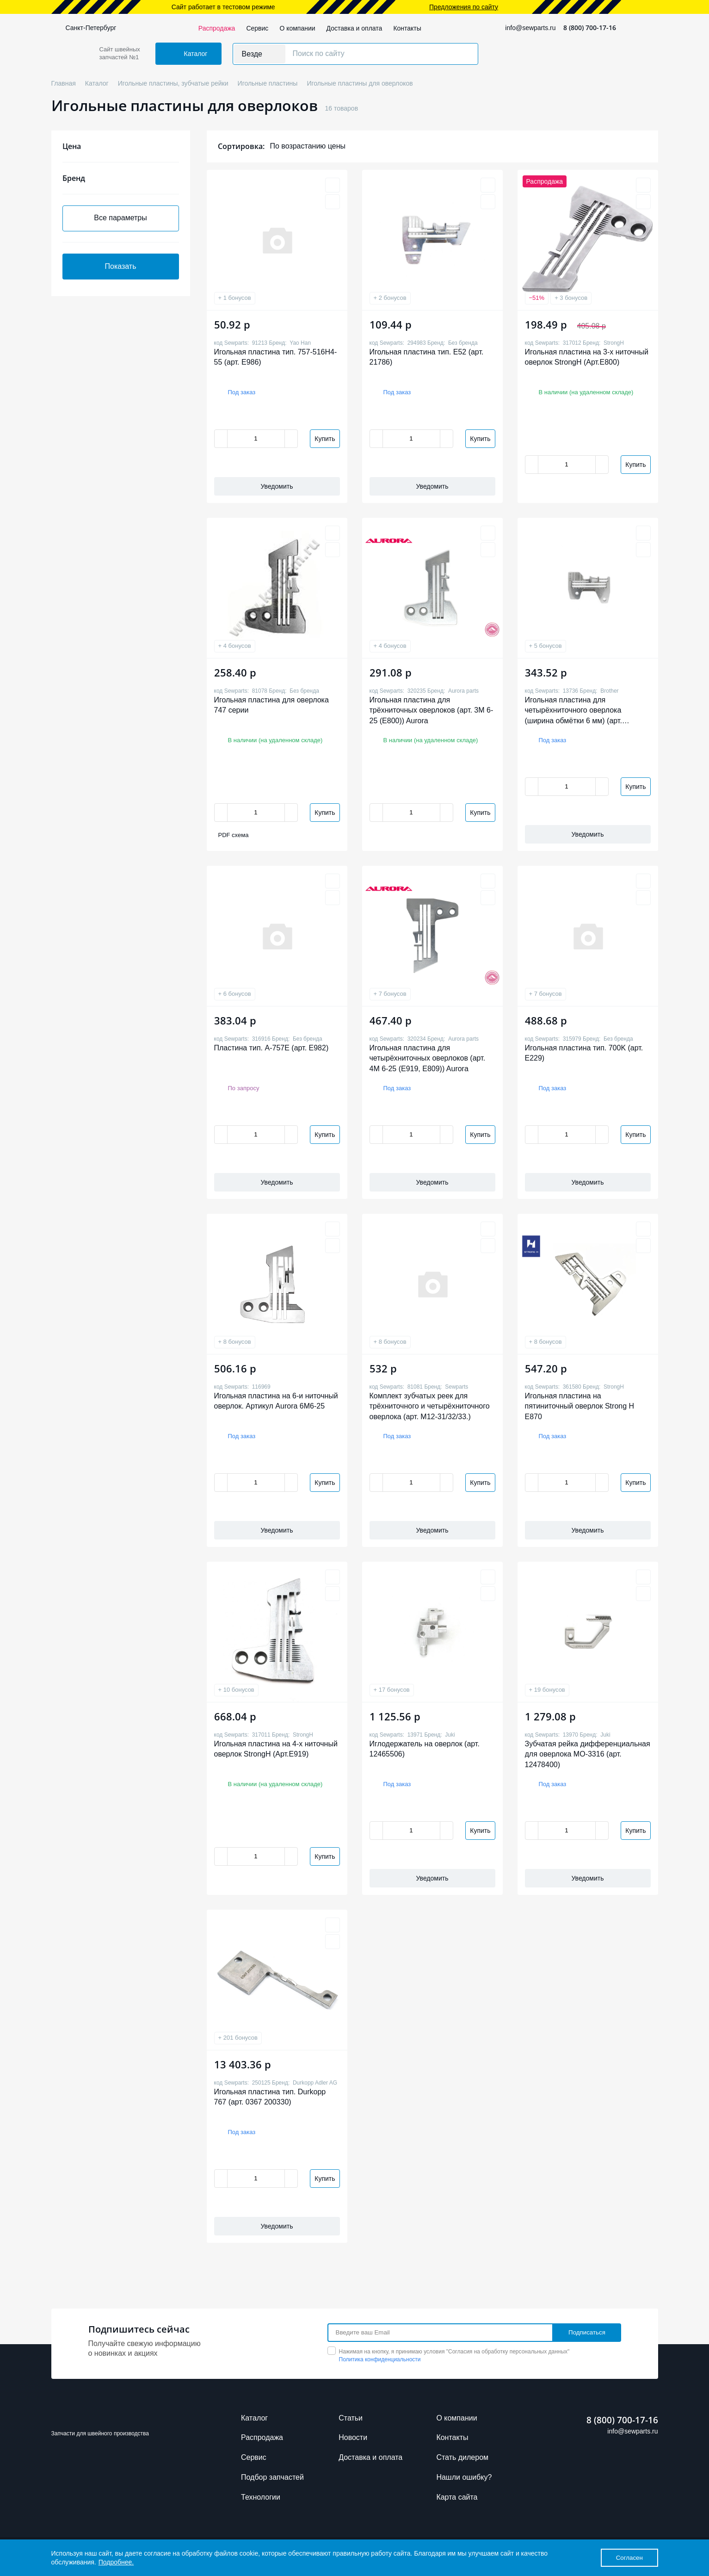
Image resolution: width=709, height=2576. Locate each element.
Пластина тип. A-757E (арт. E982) (271, 1048)
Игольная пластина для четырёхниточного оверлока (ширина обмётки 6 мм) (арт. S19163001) (573, 710)
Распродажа (216, 28)
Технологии (260, 2497)
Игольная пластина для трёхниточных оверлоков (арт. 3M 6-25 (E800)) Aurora (431, 710)
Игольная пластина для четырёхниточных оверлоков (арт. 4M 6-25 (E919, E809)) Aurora (428, 1058)
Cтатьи (351, 2418)
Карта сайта (456, 2497)
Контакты (407, 28)
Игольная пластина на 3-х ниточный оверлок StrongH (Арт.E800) (586, 357)
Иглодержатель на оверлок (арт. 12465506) (425, 1749)
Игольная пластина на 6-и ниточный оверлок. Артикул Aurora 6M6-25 (276, 1401)
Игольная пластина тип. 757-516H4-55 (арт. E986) (275, 357)
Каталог (254, 2418)
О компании (297, 28)
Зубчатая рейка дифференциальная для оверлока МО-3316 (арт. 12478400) (587, 1754)
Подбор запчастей (272, 2477)
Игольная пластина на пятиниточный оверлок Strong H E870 (580, 1406)
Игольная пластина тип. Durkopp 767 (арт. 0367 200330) (270, 2097)
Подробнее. (116, 2562)
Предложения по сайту (463, 7)
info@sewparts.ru (530, 27)
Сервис (257, 28)
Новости (353, 2437)
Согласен (629, 2557)
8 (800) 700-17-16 (589, 28)
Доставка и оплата (354, 28)
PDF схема (233, 835)
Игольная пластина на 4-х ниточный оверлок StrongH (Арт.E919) (276, 1749)
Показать (120, 266)
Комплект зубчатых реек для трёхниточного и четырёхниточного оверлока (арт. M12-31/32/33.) (430, 1406)
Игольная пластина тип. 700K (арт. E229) (584, 1053)
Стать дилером (462, 2457)
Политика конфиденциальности (380, 2359)
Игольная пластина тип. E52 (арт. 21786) (427, 357)
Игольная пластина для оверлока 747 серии (271, 705)
